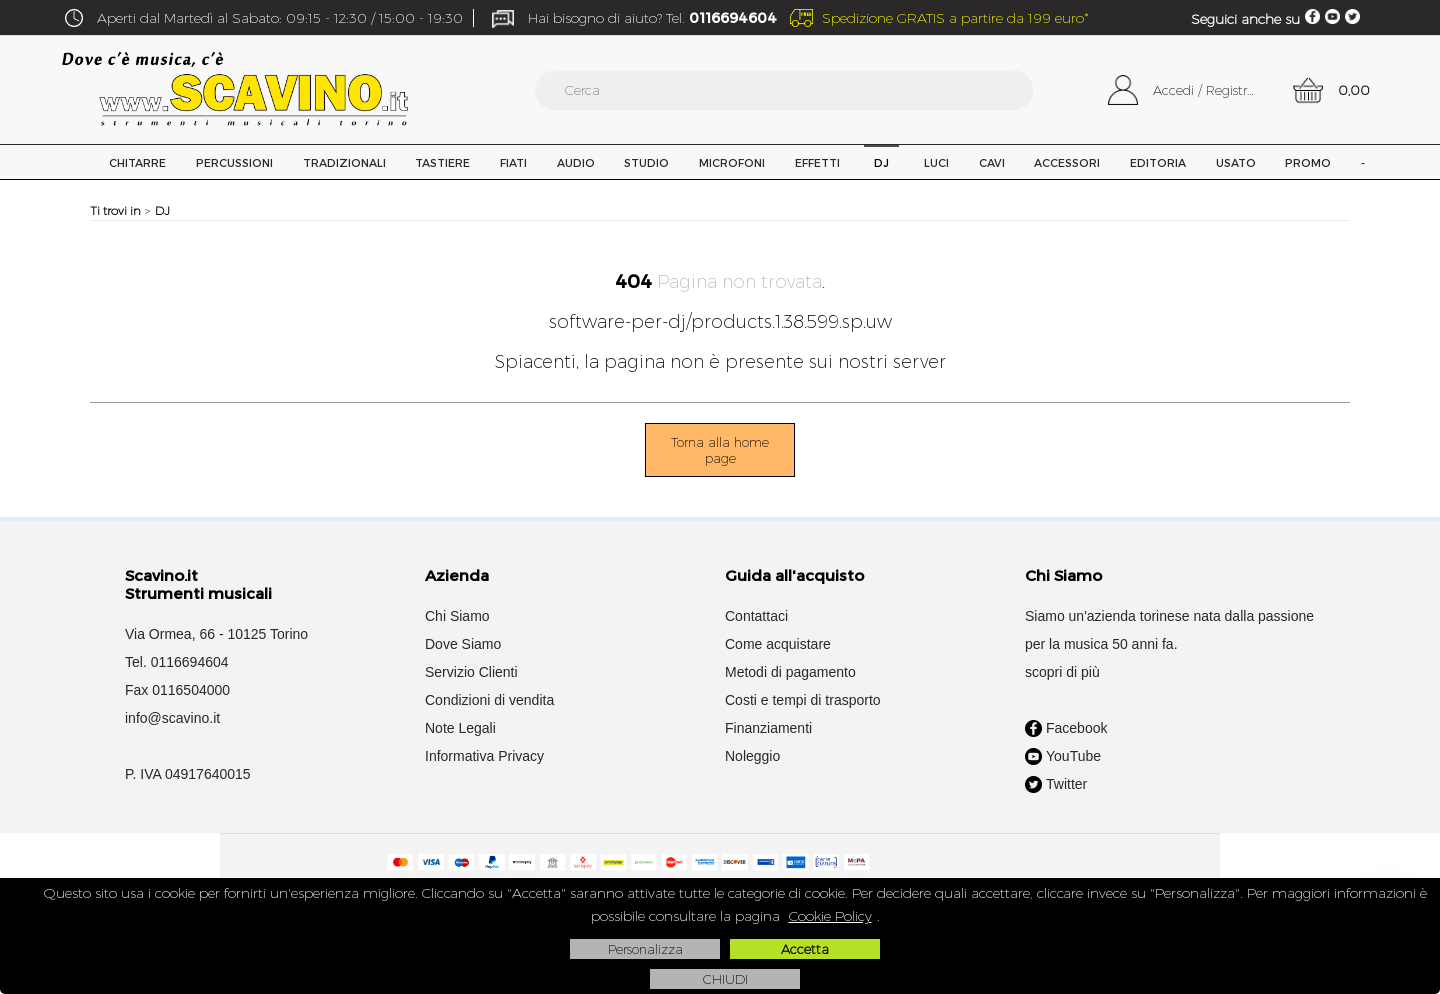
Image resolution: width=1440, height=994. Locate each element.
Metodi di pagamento (790, 672)
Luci (936, 162)
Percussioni (234, 162)
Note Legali (460, 728)
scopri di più (1062, 672)
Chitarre (137, 162)
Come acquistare (778, 644)
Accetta (805, 949)
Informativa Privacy (484, 756)
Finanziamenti (768, 728)
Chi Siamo (457, 616)
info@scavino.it (172, 718)
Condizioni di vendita (489, 700)
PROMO (1308, 162)
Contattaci (756, 616)
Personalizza (645, 949)
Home (75, 162)
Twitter (1056, 785)
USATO (1236, 162)
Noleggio (752, 756)
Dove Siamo (463, 644)
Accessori (1067, 162)
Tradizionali (344, 162)
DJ (881, 162)
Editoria (1158, 162)
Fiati (513, 162)
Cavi (992, 162)
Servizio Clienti (471, 672)
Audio (576, 162)
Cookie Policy (830, 916)
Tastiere (442, 162)
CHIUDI (725, 979)
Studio (646, 162)
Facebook (1066, 729)
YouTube (1063, 757)
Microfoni (732, 162)
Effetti (817, 162)
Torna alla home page (720, 450)
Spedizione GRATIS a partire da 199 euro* (955, 18)
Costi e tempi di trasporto (803, 700)
